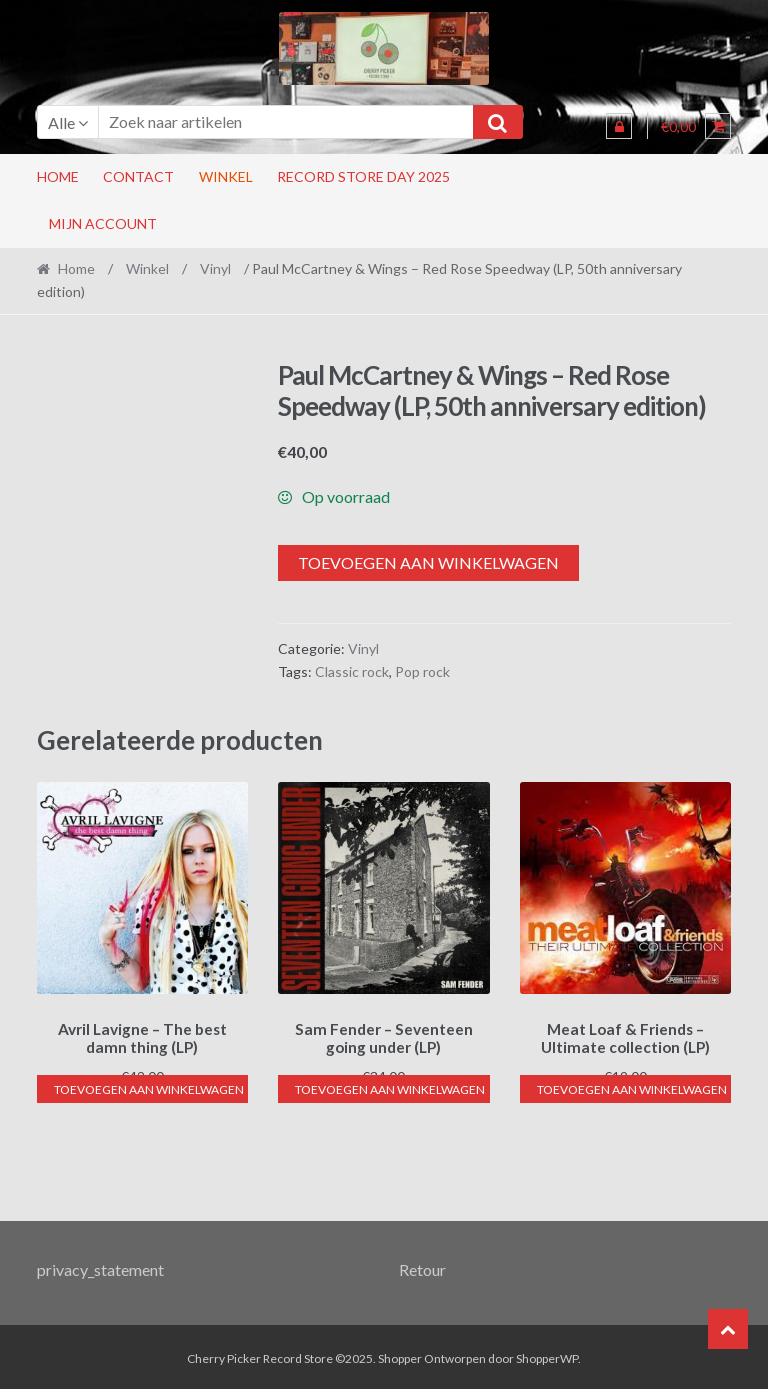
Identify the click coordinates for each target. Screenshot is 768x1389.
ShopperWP (547, 1355)
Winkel (226, 176)
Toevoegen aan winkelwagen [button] (149, 1086)
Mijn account (103, 223)
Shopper (400, 1355)
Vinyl (215, 268)
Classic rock (352, 671)
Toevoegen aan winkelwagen (428, 562)
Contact (138, 176)
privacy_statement (100, 1266)
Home (58, 176)
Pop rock (422, 671)
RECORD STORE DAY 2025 (363, 176)
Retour (422, 1266)
